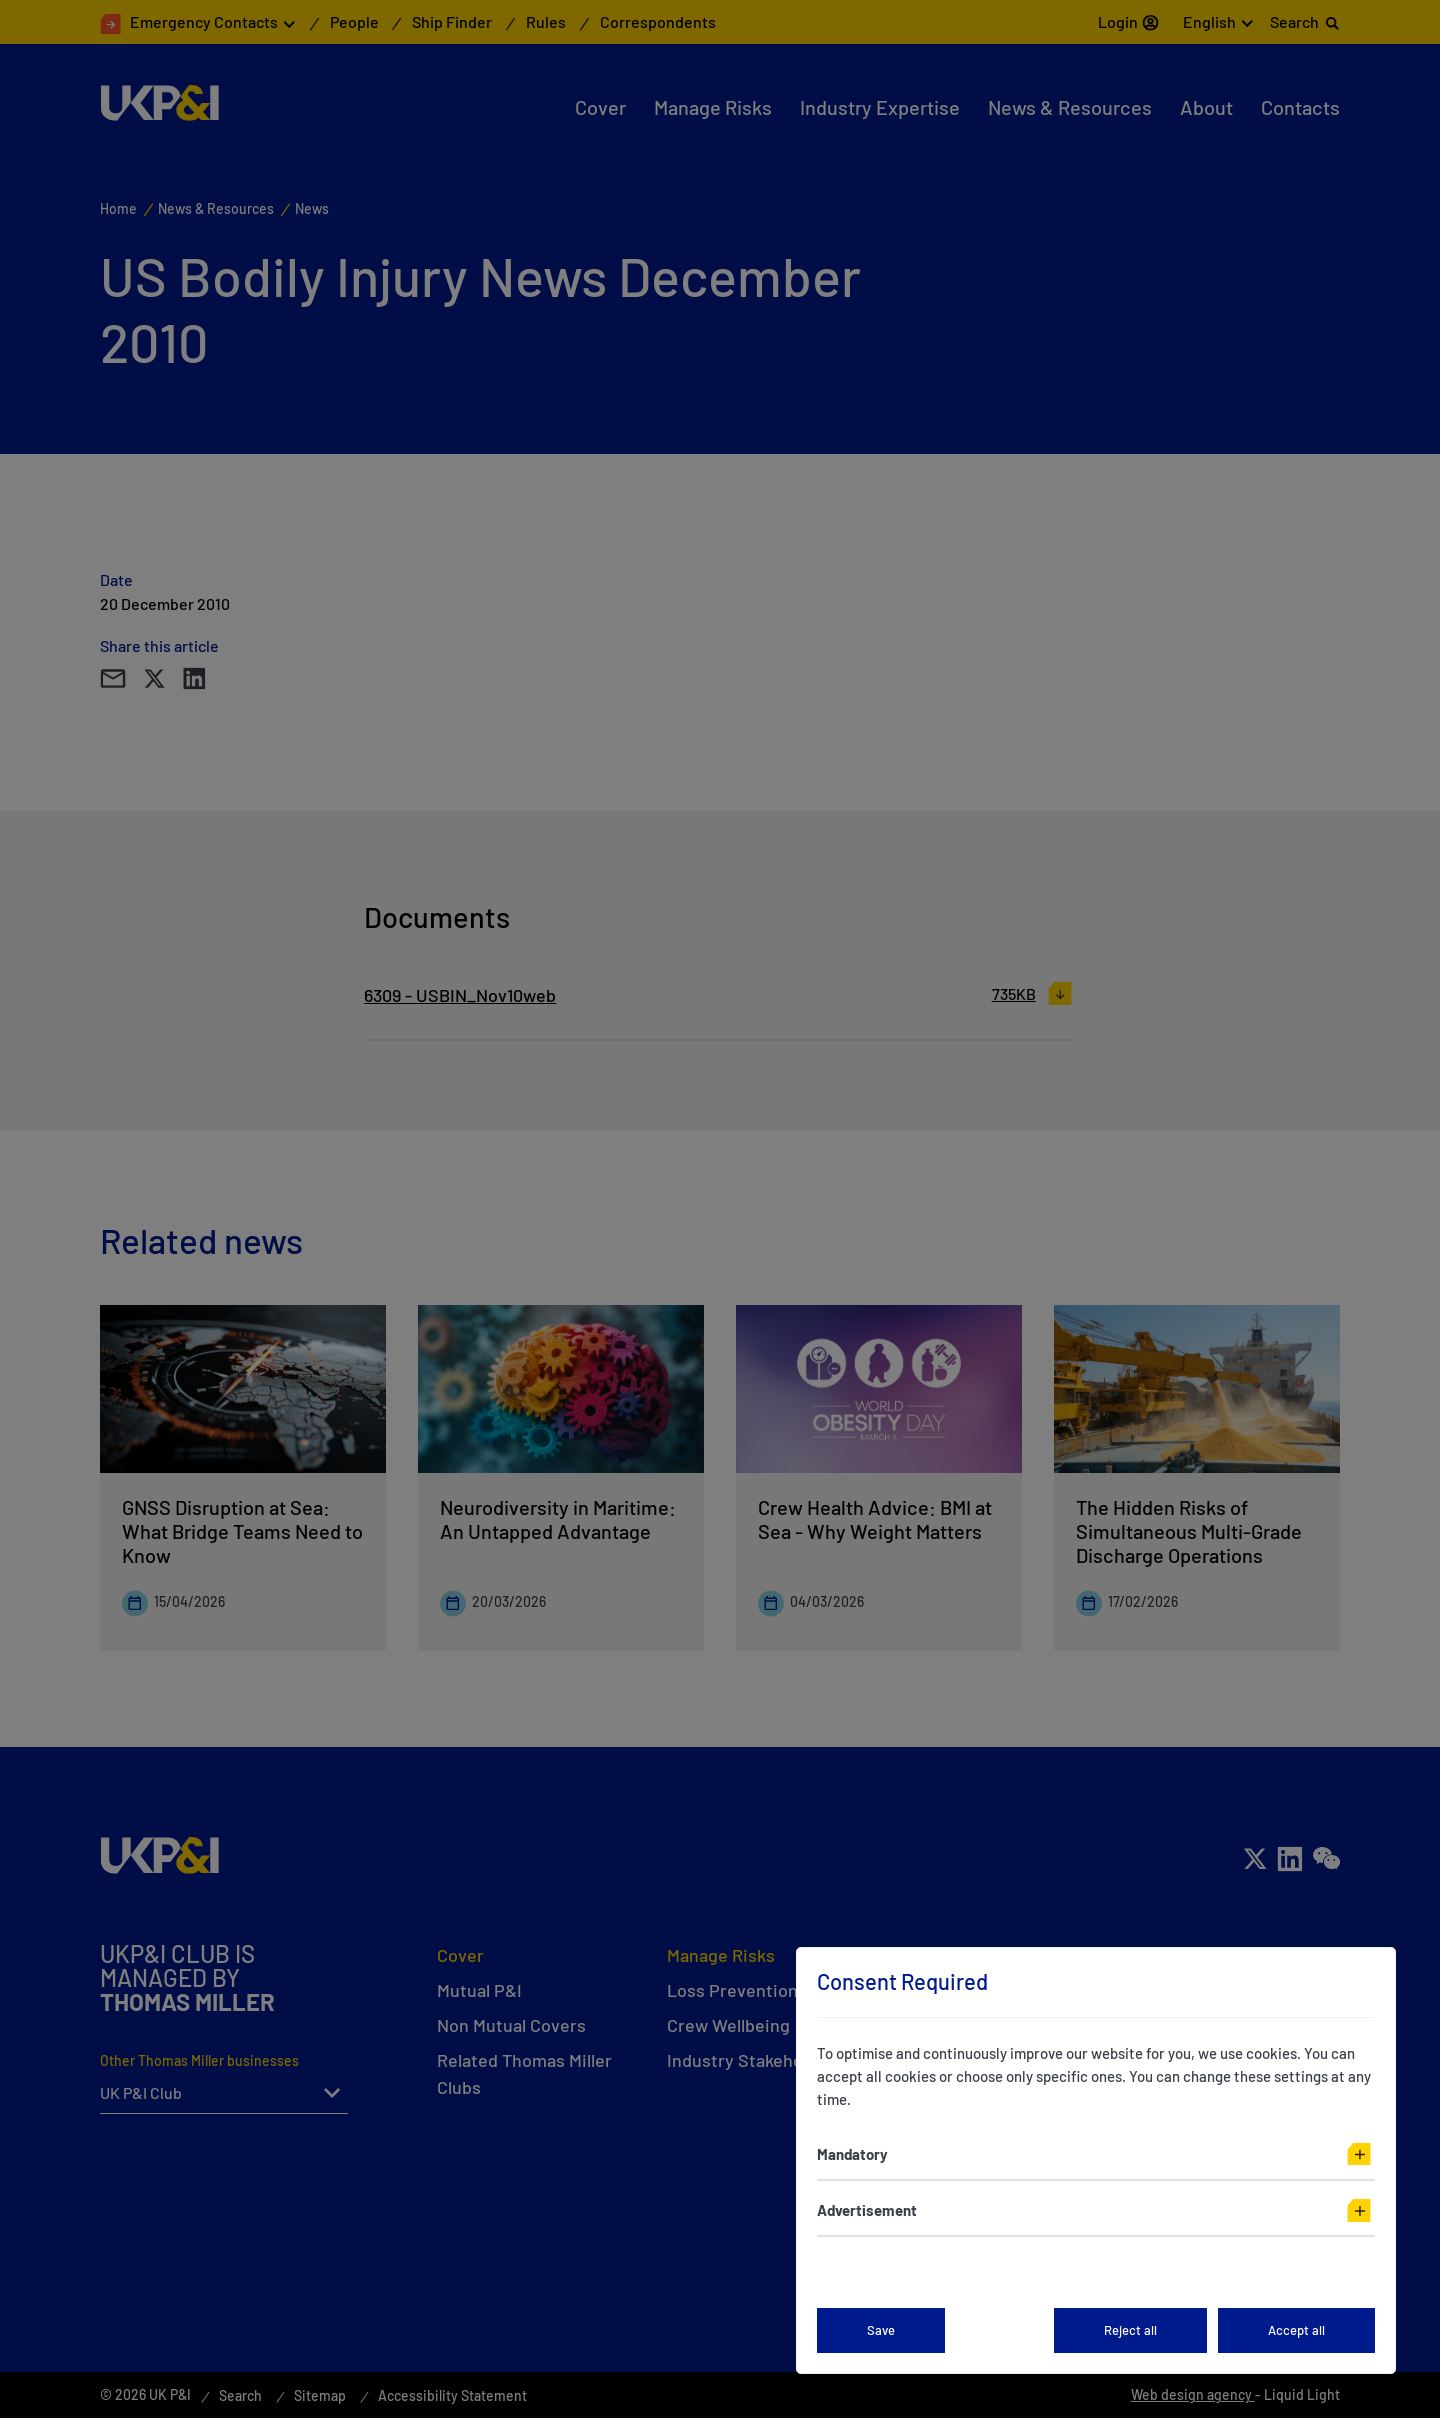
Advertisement (867, 2210)
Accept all (1296, 2330)
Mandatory (852, 2154)
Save (881, 2330)
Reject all (1130, 2330)
